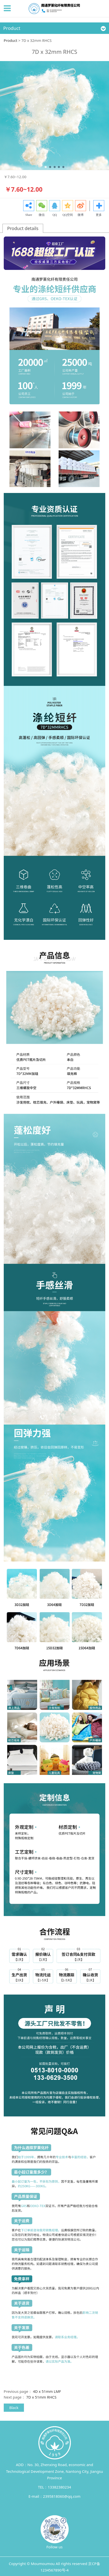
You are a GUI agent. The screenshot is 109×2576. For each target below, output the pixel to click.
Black (13, 2407)
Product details (22, 228)
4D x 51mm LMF (47, 2391)
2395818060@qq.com (61, 2496)
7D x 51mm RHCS (41, 2397)
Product (10, 40)
